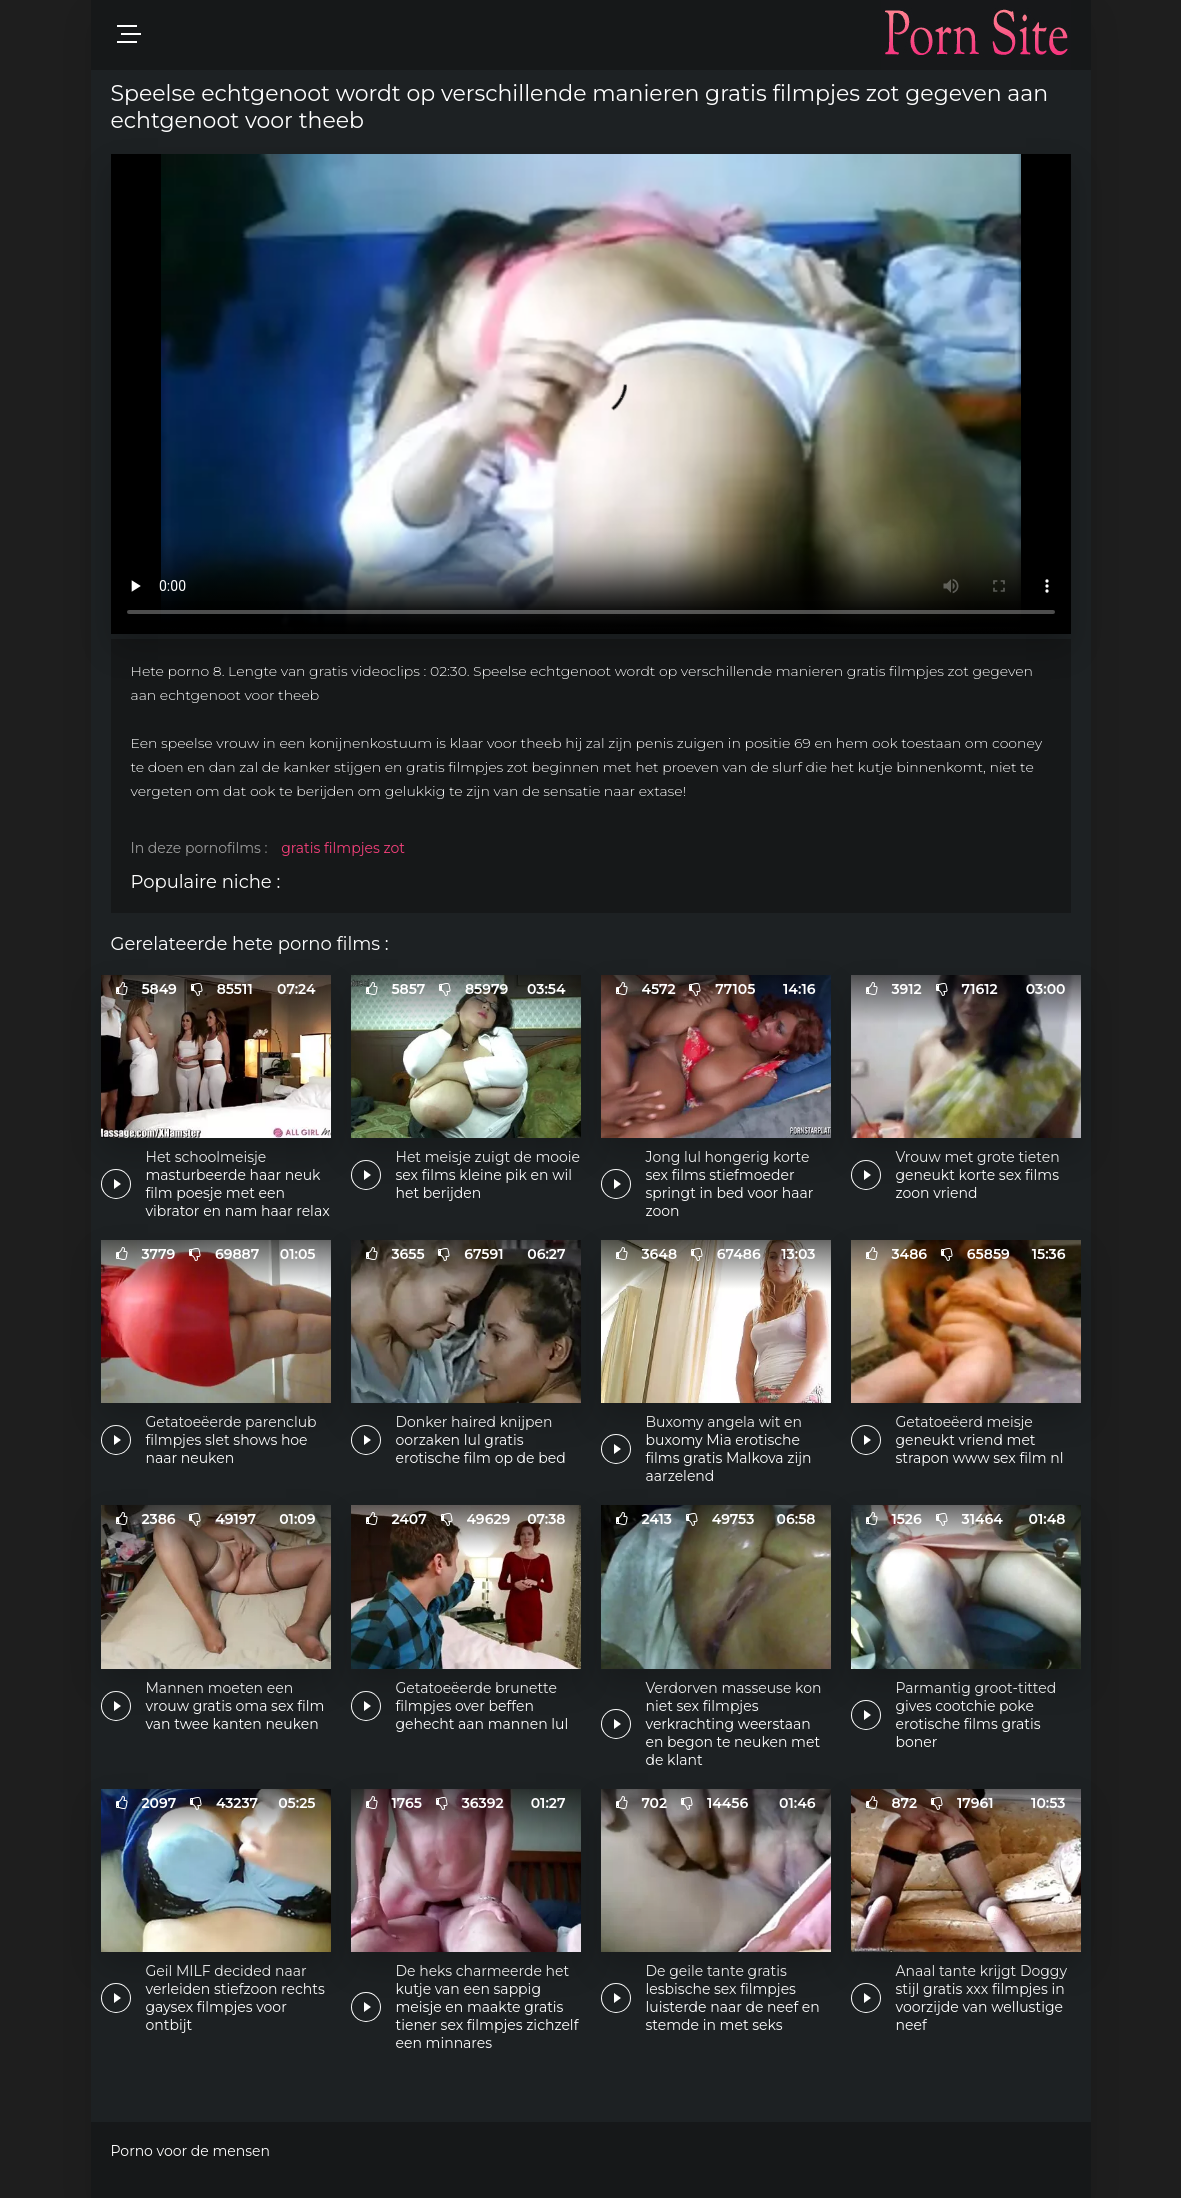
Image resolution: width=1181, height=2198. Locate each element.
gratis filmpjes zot (343, 848)
